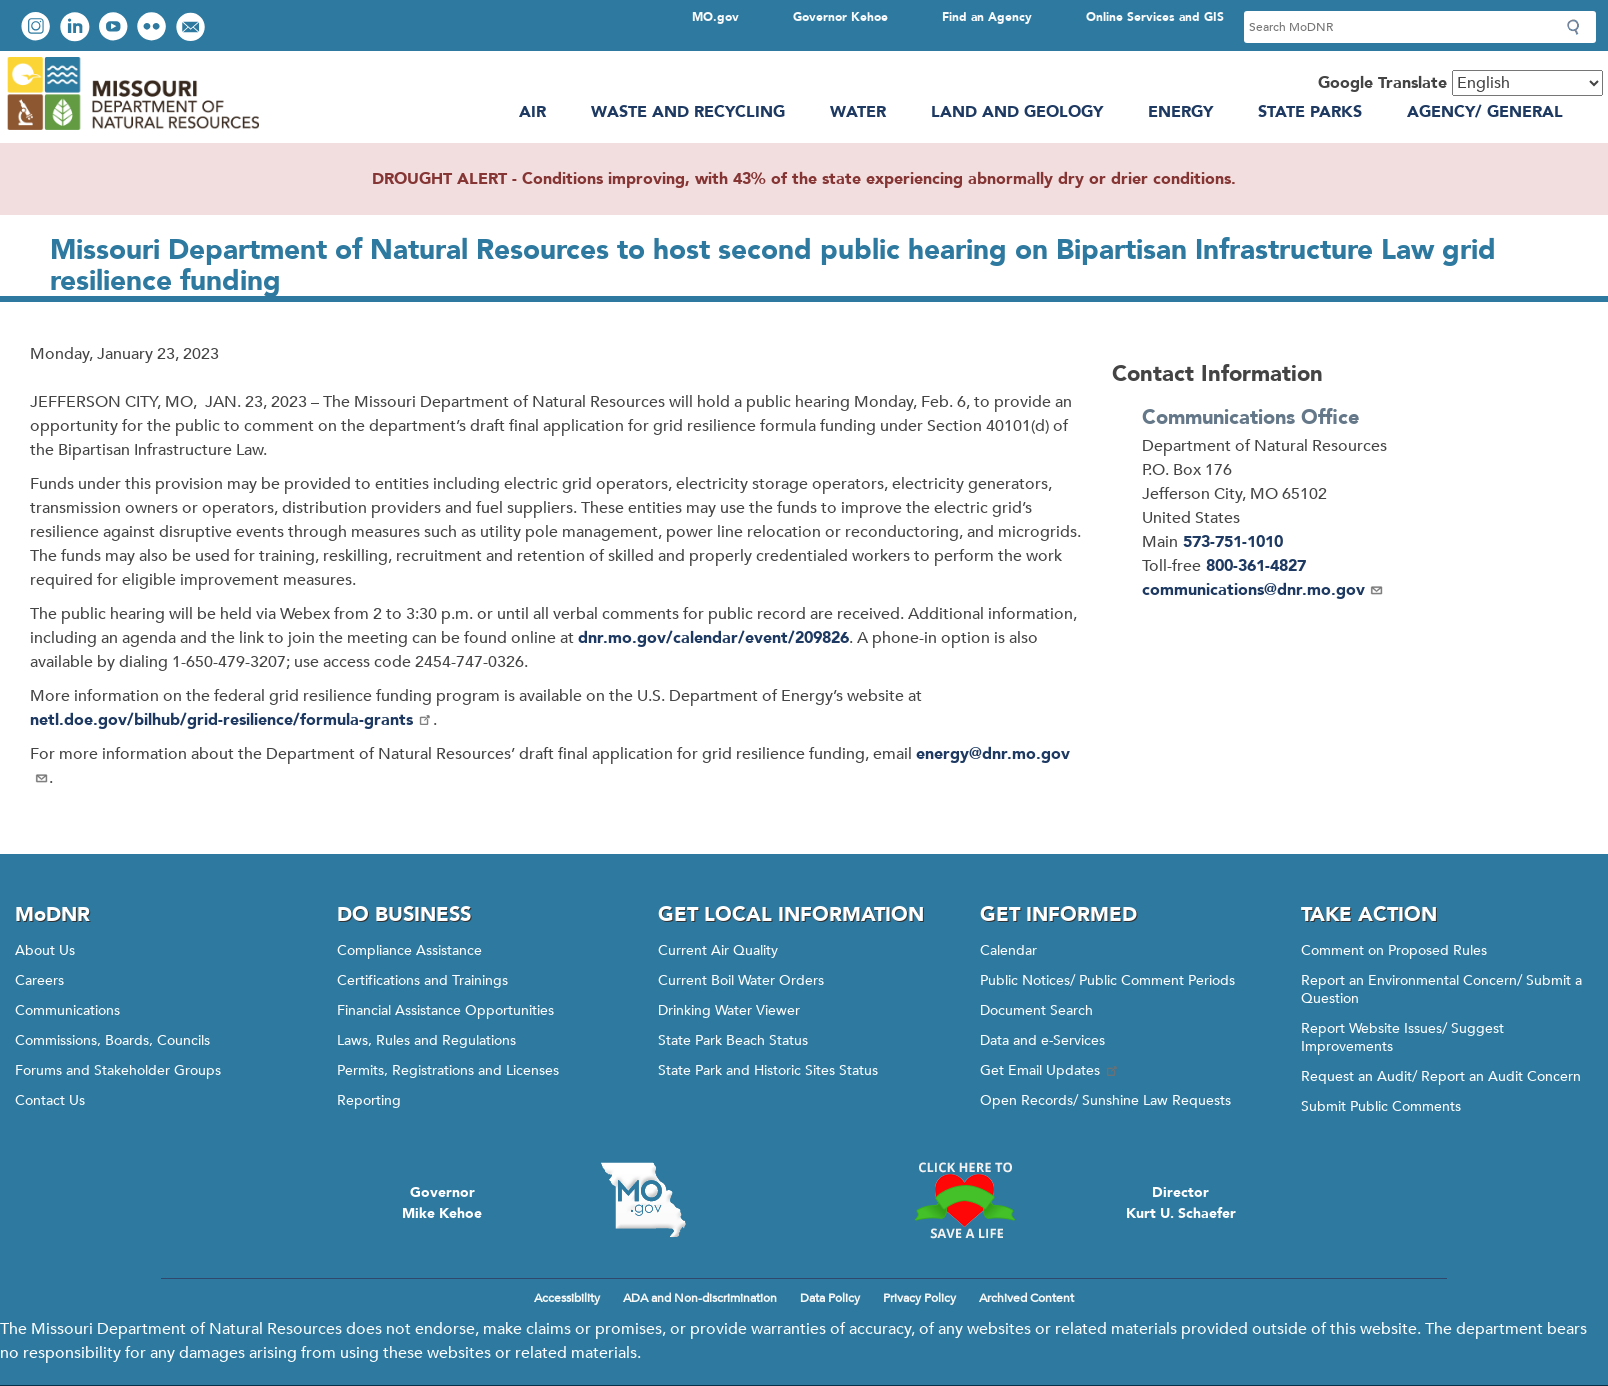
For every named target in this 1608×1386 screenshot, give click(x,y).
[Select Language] (1527, 83)
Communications (67, 1010)
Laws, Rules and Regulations (426, 1040)
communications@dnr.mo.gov (1263, 590)
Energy (1180, 112)
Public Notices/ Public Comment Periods (1107, 980)
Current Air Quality (718, 950)
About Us (45, 950)
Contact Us (50, 1100)
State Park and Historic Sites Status (768, 1070)
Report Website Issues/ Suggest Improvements (1402, 1037)
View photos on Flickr (154, 28)
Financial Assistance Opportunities (445, 1010)
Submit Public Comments (1381, 1106)
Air (532, 112)
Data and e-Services (1042, 1040)
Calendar (1008, 950)
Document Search (1036, 1010)
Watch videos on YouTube (115, 28)
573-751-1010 (1233, 542)
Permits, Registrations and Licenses (448, 1070)
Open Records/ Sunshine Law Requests (1105, 1100)
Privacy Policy (919, 1298)
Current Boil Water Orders (741, 980)
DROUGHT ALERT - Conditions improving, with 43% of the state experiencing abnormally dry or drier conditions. (804, 179)
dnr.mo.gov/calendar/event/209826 (713, 638)
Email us (192, 28)
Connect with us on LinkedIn (77, 28)
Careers (39, 980)
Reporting (369, 1100)
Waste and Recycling (688, 112)
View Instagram (38, 28)
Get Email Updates (1050, 1070)
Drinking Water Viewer (729, 1010)
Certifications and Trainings (422, 980)
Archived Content (1026, 1298)
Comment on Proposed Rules (1394, 950)
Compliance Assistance (409, 950)
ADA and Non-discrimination (700, 1298)
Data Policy (830, 1298)
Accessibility (567, 1298)
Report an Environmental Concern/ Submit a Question (1441, 989)
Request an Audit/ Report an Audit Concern (1441, 1076)
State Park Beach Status (733, 1040)
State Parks (1310, 112)
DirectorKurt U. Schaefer (1181, 1203)
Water (858, 112)
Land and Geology (1017, 112)
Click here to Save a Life (965, 1200)
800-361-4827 (1256, 566)
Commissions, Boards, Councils (112, 1040)
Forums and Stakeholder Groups (118, 1070)
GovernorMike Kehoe (442, 1203)
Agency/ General (1485, 112)
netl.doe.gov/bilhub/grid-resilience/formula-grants (231, 720)
